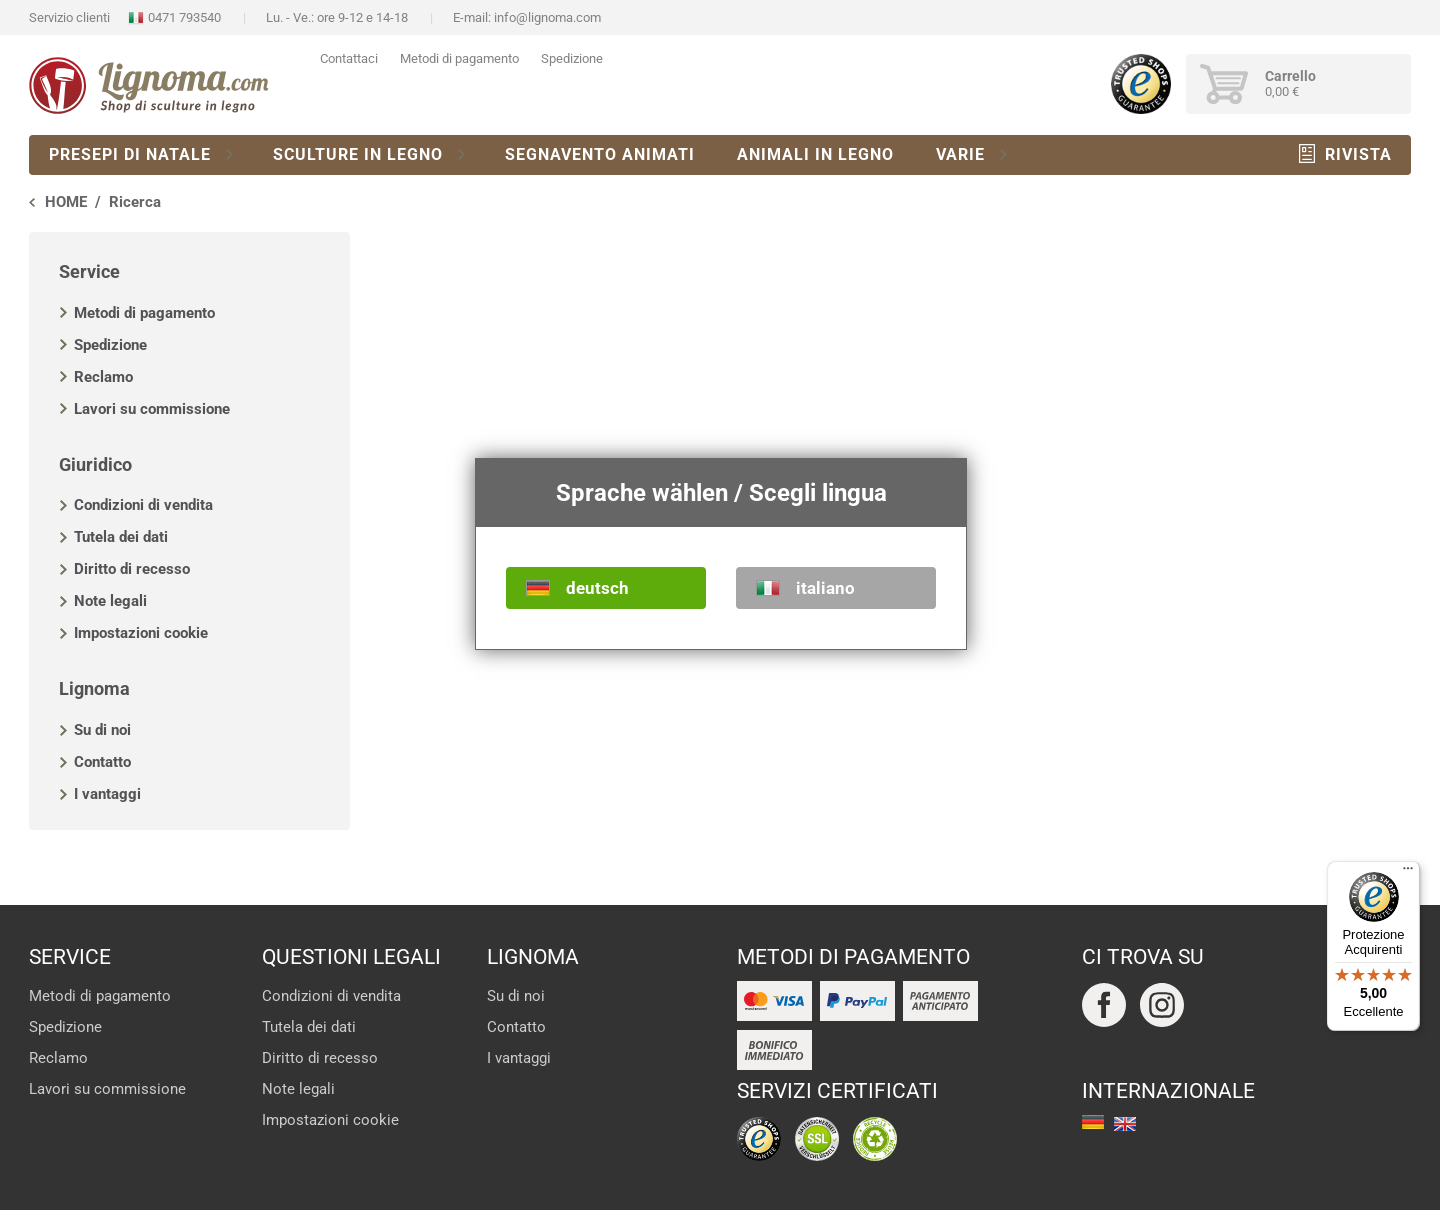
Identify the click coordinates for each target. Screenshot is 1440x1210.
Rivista (1358, 154)
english (1125, 1124)
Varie (960, 154)
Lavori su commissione (152, 409)
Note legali (110, 601)
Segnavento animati (600, 154)
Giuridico (95, 464)
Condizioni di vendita (143, 505)
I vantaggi (107, 794)
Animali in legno (815, 154)
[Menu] (1408, 873)
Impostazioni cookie (141, 633)
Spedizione (572, 58)
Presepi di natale (130, 154)
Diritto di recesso (132, 569)
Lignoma (94, 688)
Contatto (102, 762)
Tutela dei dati (121, 537)
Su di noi (102, 730)
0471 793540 (184, 17)
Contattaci (349, 58)
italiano (825, 588)
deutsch (597, 588)
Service (89, 271)
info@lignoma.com (547, 17)
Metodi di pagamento (459, 58)
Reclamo (103, 377)
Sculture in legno (358, 154)
